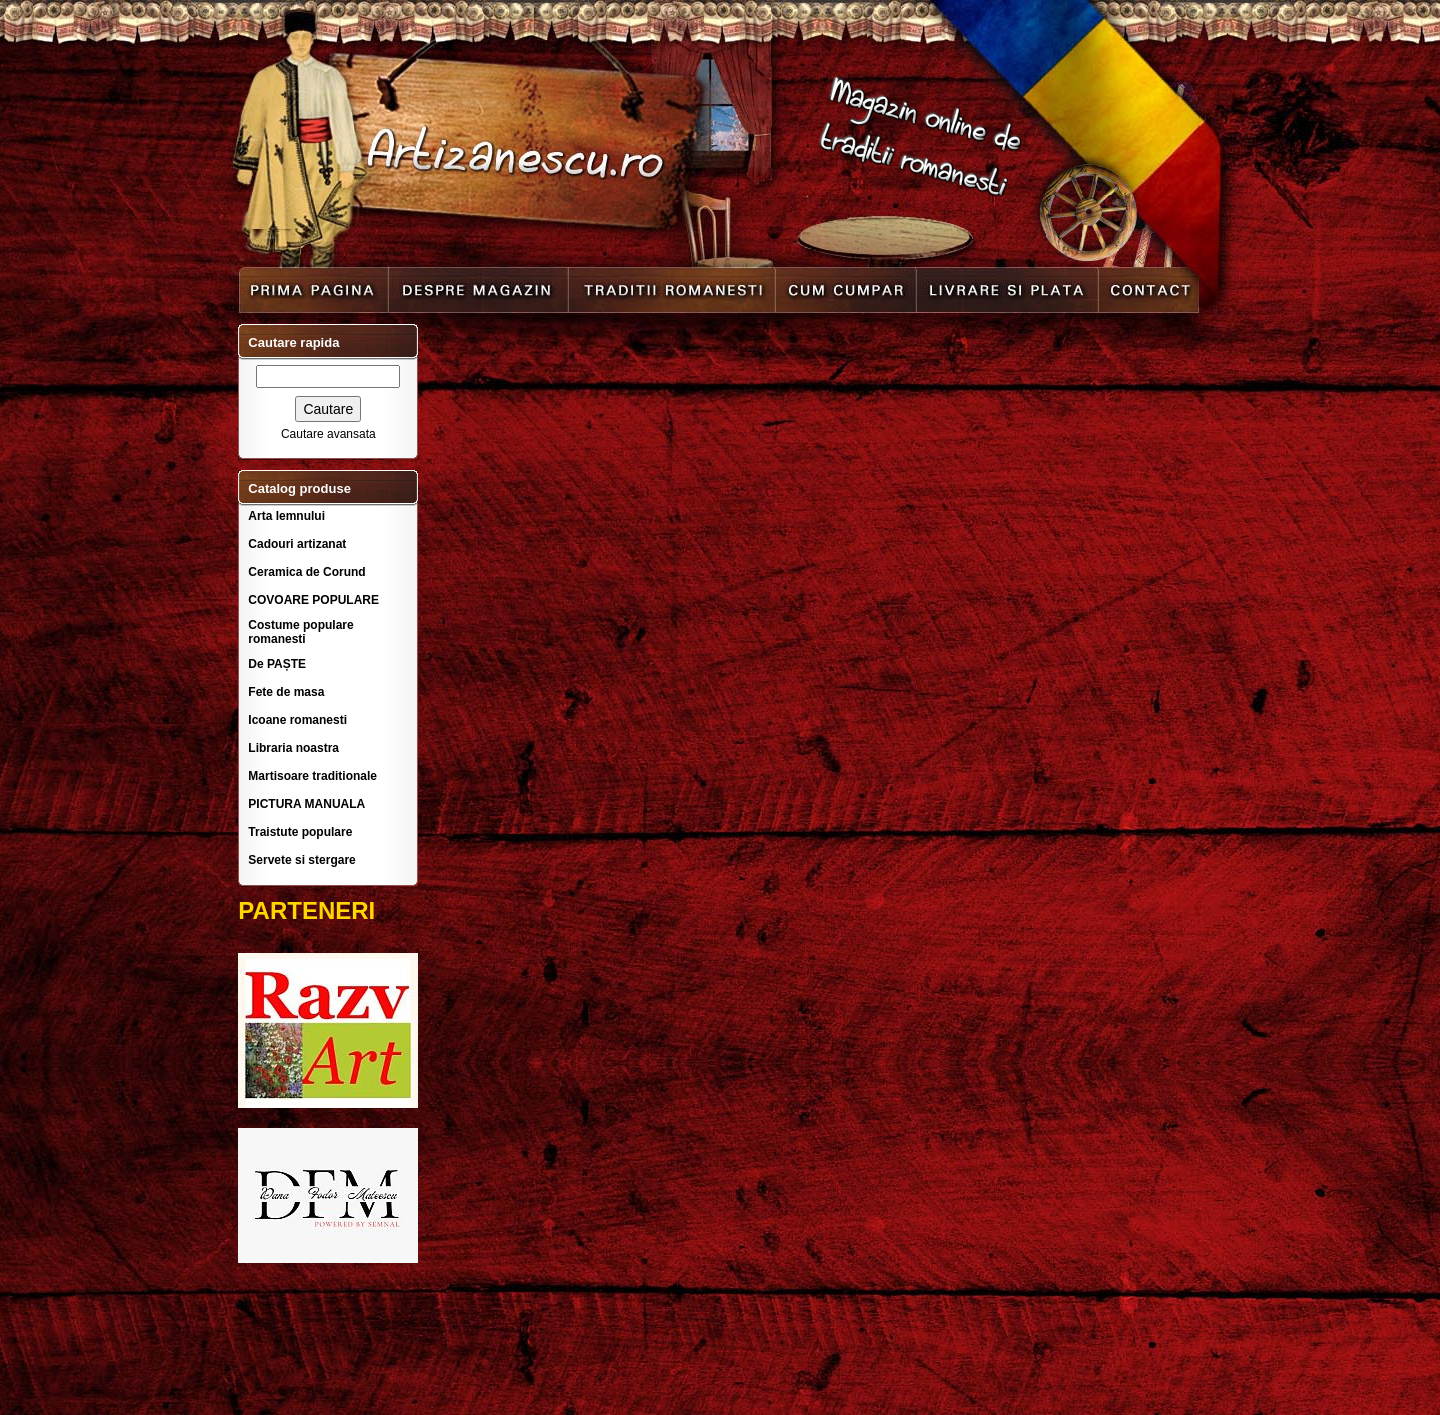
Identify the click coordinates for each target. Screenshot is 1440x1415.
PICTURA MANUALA (306, 804)
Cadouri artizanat (297, 544)
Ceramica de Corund (306, 572)
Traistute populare (300, 832)
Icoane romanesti (297, 720)
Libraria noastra (293, 748)
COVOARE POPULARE (313, 600)
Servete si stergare (301, 860)
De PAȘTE (277, 664)
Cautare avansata (328, 434)
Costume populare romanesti (300, 632)
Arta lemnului (286, 516)
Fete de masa (286, 692)
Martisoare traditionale (312, 776)
